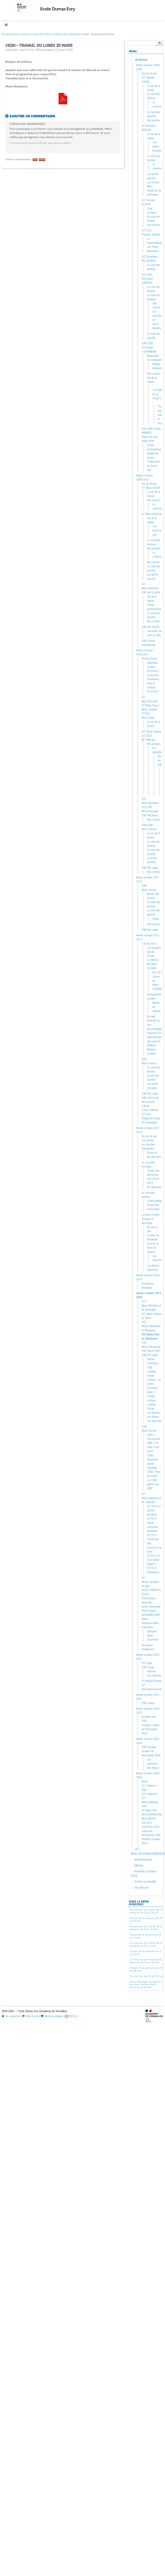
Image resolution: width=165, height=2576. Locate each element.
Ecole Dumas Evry (57, 9)
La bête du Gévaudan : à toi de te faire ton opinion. (153, 1243)
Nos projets (153, 500)
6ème (145, 1781)
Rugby (155, 918)
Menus (138, 1865)
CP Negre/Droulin (152, 1681)
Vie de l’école (149, 73)
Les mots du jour (157, 530)
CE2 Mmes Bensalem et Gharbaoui (151, 1326)
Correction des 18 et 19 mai (146, 1976)
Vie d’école (141, 1887)
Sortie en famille (145, 1881)
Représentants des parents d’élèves (155, 1041)
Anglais (156, 364)
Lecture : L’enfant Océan (152, 1404)
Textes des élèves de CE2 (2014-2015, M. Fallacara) (154, 1179)
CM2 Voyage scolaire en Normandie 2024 (151, 1751)
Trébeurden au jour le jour (153, 466)
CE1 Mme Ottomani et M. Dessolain (151, 1305)
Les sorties (153, 182)
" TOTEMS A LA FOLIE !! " (157, 394)
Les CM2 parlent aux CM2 (153, 1484)
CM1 (144, 1806)
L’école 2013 (149, 943)
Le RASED (153, 960)
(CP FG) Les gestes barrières (154, 1510)
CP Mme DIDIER (151, 488)
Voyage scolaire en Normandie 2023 (151, 1729)
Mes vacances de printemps (154, 190)
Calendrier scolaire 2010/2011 (153, 667)
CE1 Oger (147, 1663)
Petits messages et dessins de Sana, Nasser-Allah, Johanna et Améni (145, 1984)
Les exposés (154, 1421)
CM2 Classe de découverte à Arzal (150, 1102)
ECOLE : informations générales (148, 1598)
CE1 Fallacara (149, 1794)
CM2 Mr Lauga (150, 867)
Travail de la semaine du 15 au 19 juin (146, 1919)
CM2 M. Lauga (150, 1355)
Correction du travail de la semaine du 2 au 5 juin (146, 1944)
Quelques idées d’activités (153, 1635)
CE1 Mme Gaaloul (151, 731)
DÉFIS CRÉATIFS (151, 1590)
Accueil (5, 34)
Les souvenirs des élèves (153, 1763)
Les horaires (154, 947)
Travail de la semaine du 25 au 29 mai (146, 1969)
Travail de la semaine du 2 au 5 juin (145, 1953)
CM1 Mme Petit (151, 1351)
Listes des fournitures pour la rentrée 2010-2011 (153, 683)
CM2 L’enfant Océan (151, 1371)
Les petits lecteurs (157, 146)
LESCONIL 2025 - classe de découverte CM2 (151, 1831)
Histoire (151, 1671)
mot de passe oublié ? (56, 143)
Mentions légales (52, 2016)
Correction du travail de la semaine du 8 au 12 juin (146, 1928)
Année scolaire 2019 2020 (36, 34)
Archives (16, 34)
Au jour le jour (149, 1136)
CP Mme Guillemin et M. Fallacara (151, 1498)
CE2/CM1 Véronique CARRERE (147, 279)
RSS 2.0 (71, 2016)
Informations (143, 1859)
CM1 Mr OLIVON (151, 592)
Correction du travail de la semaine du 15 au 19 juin (146, 1911)
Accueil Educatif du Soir (153, 1020)
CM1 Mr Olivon (150, 815)
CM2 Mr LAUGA (150, 627)
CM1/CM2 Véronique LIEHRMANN (149, 347)
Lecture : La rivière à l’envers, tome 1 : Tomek (153, 1388)
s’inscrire (33, 143)
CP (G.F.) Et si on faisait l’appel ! (153, 1560)
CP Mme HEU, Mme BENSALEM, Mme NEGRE (152, 1814)
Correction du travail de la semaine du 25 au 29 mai (146, 1961)
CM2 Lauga (148, 1667)
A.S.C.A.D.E (158, 972)
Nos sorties (153, 120)
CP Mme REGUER (152, 514)
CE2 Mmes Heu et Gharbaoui (66, 34)
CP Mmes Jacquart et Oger (150, 1582)
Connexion (17, 143)
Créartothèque (155, 1201)
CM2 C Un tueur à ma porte (153, 1447)
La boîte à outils (150, 1214)
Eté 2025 (147, 1822)
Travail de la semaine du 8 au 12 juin (145, 1936)
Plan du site (30, 2016)
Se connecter (11, 2016)
